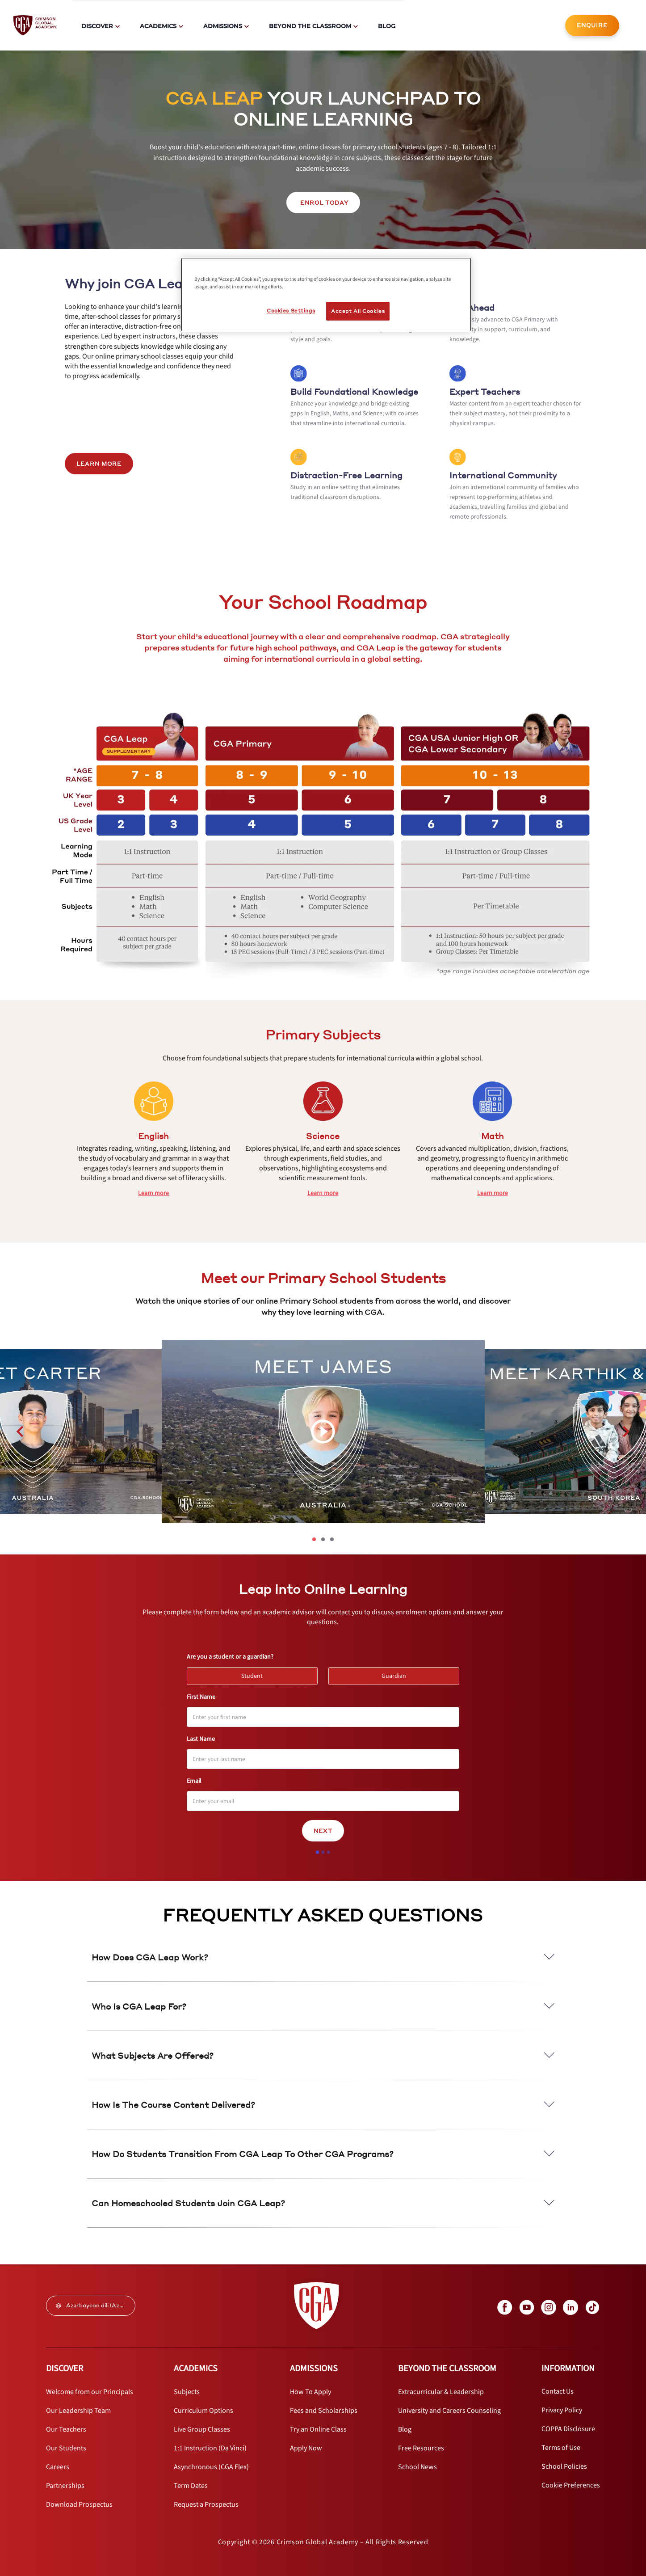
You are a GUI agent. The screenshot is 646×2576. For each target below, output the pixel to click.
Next (323, 1831)
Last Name (201, 1739)
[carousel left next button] (626, 1431)
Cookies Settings (291, 310)
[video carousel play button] (323, 1431)
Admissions (222, 26)
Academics (158, 26)
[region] (326, 295)
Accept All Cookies (358, 311)
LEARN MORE (99, 463)
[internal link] (592, 25)
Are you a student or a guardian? (230, 1656)
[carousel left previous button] (20, 1431)
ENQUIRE (592, 25)
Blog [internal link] (386, 26)
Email (194, 1781)
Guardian (398, 1674)
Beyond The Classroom (310, 26)
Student (256, 1674)
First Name (201, 1697)
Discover (97, 26)
